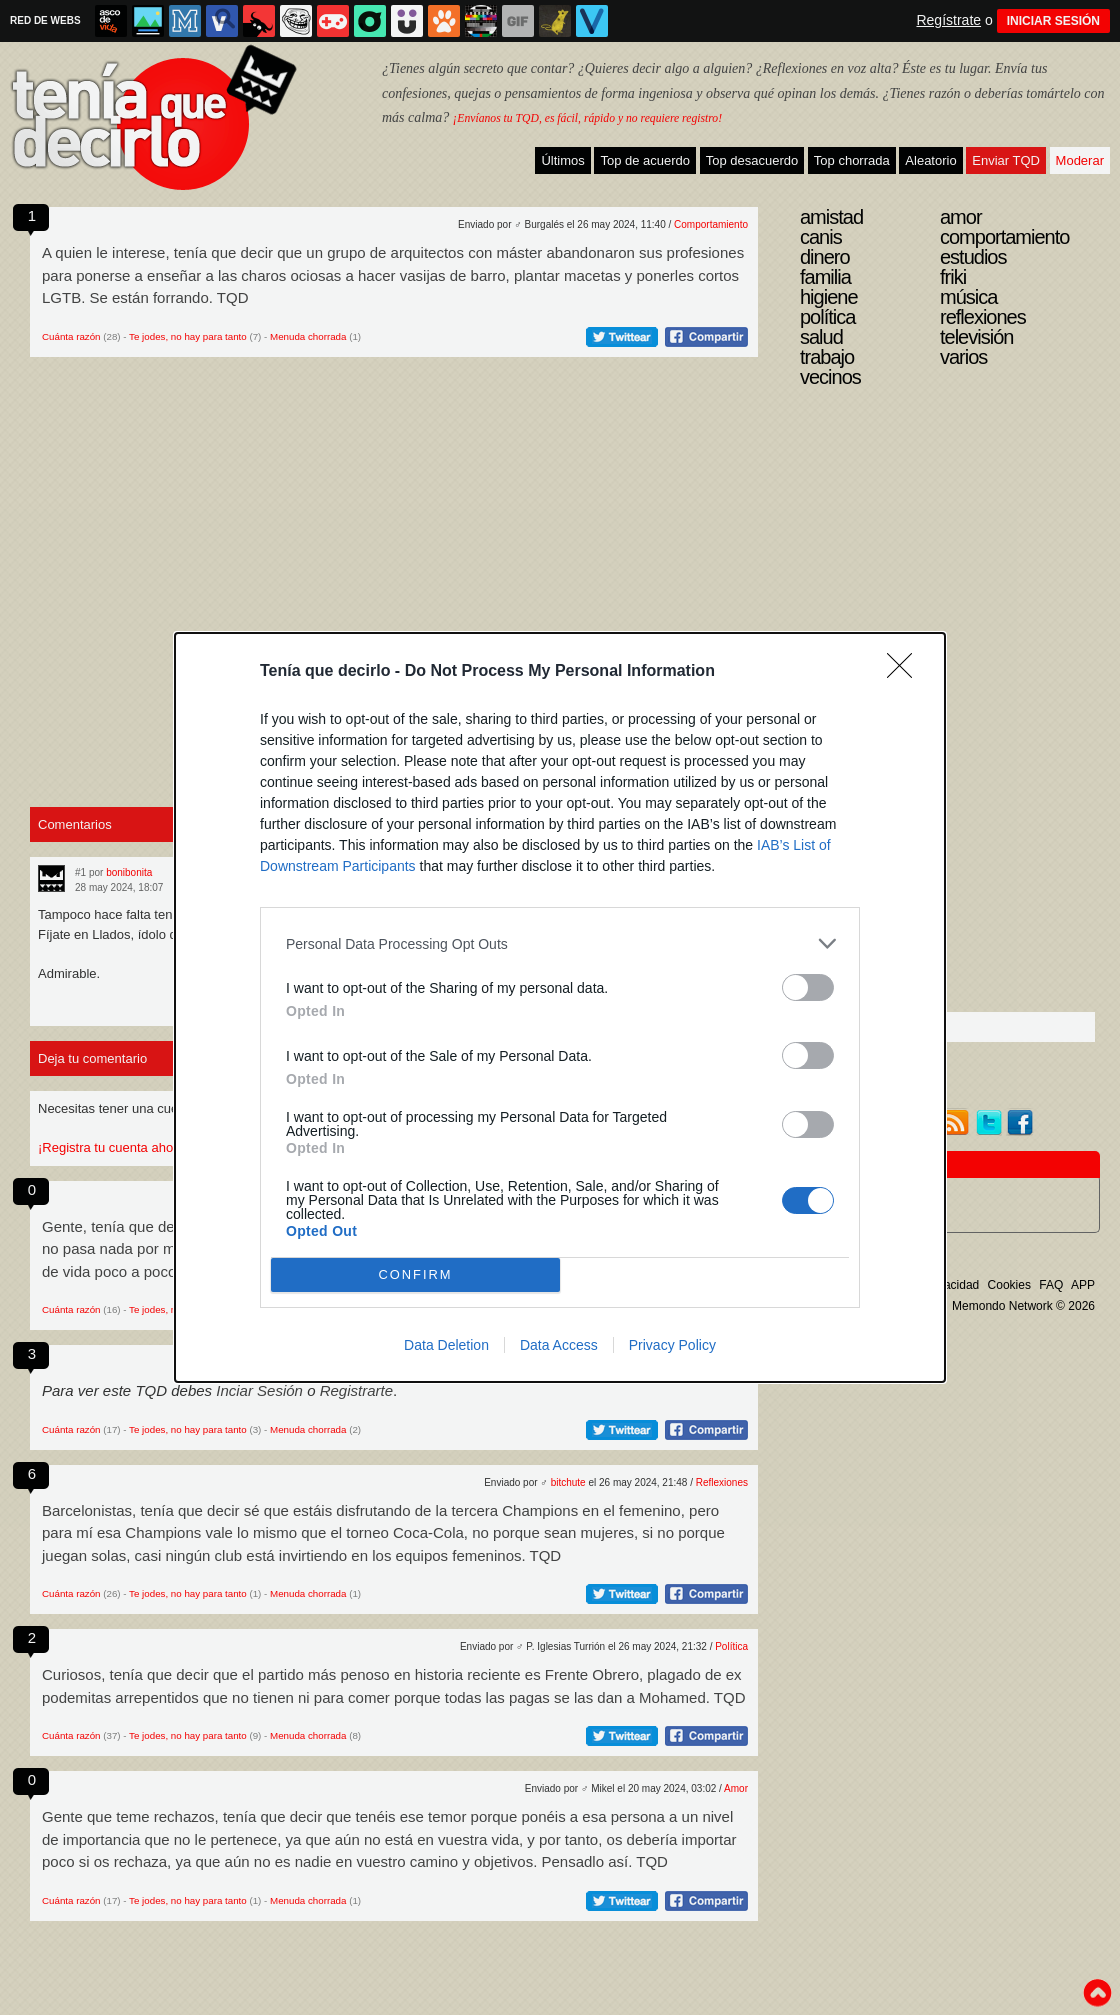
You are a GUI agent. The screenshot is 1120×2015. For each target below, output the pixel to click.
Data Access (559, 1345)
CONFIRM (415, 1275)
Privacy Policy (672, 1345)
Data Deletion (446, 1345)
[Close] (906, 672)
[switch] (808, 987)
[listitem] (560, 943)
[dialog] (560, 1007)
